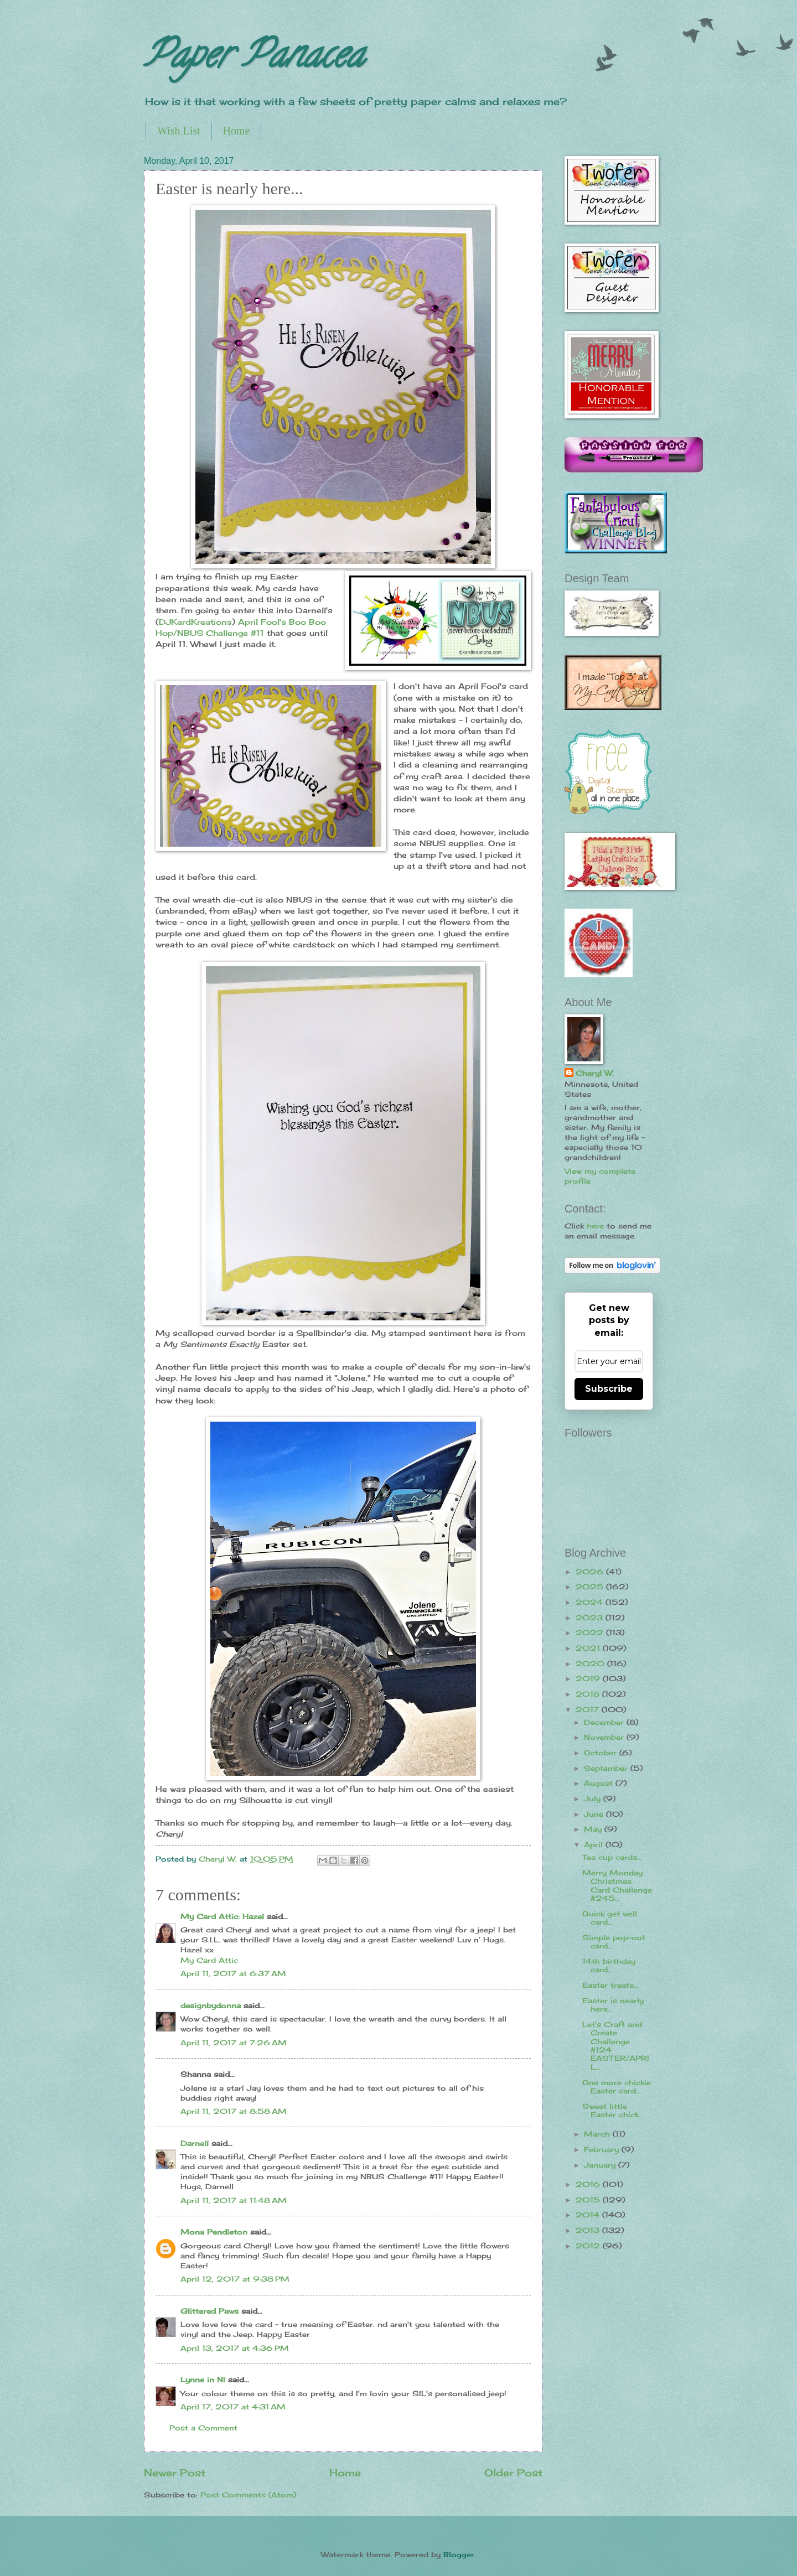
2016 (589, 2184)
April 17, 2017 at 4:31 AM (233, 2406)
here (595, 1225)
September (607, 1768)
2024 (590, 1602)
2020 (591, 1663)
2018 (589, 1693)
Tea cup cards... (612, 1857)
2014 (589, 2214)
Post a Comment (203, 2427)
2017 (589, 1709)
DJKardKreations (195, 622)
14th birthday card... (608, 1965)
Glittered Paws (209, 2311)
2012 (589, 2245)
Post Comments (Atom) (248, 2494)
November (605, 1737)
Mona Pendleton (213, 2231)
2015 (589, 2199)
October (601, 1752)
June (595, 1814)
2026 (591, 1571)
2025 (591, 1586)
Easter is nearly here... (613, 2004)
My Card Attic (209, 1960)
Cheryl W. (595, 1073)
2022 (591, 1632)
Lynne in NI (202, 2379)
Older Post (513, 2472)
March (598, 2133)
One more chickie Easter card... (616, 2086)
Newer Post (174, 2472)
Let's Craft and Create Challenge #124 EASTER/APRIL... (615, 2045)
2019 (589, 1678)
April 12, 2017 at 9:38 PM (234, 2278)
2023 (590, 1617)
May (594, 1829)
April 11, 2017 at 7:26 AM (233, 2042)
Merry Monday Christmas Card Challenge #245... (617, 1885)
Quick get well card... (609, 1917)
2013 (589, 2230)
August (599, 1783)
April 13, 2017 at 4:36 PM (234, 2348)
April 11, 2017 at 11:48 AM (233, 2200)
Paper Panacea (254, 59)
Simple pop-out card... (613, 1941)
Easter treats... (610, 1985)
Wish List (178, 131)
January (601, 2164)
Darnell (194, 2143)
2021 (589, 1648)
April (594, 1844)
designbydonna (210, 2005)
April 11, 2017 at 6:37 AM (233, 1973)
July (593, 1798)
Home (236, 131)
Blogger (458, 2554)
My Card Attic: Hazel (222, 1916)
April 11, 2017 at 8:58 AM (233, 2111)
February (603, 2149)
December (605, 1722)
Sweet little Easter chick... (613, 2110)
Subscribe (609, 1388)
